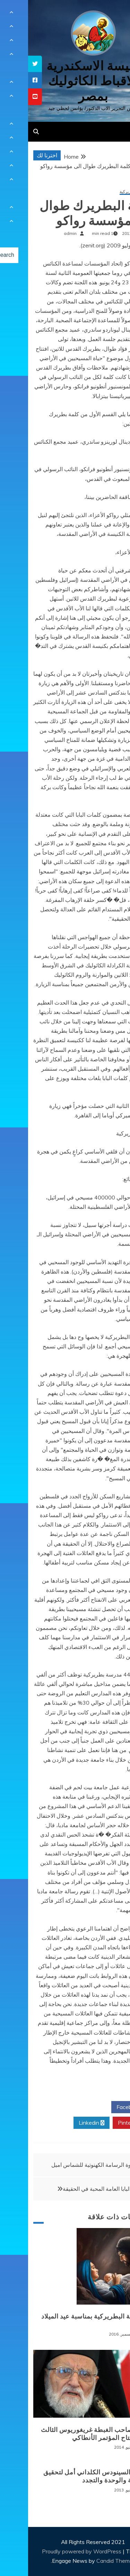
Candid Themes (87, 2560)
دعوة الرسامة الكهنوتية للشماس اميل (66, 2164)
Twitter (63, 2107)
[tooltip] (7, 64)
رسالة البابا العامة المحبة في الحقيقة (76, 2188)
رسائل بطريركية (106, 192)
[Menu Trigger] (113, 14)
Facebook (103, 2107)
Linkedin (63, 2123)
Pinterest (104, 2123)
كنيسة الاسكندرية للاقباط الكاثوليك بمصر (65, 81)
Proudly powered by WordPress (54, 2551)
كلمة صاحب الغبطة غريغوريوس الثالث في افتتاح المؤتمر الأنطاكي (66, 2434)
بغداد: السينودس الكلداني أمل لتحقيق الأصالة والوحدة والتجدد (67, 2476)
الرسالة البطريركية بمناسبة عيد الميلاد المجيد (66, 2320)
